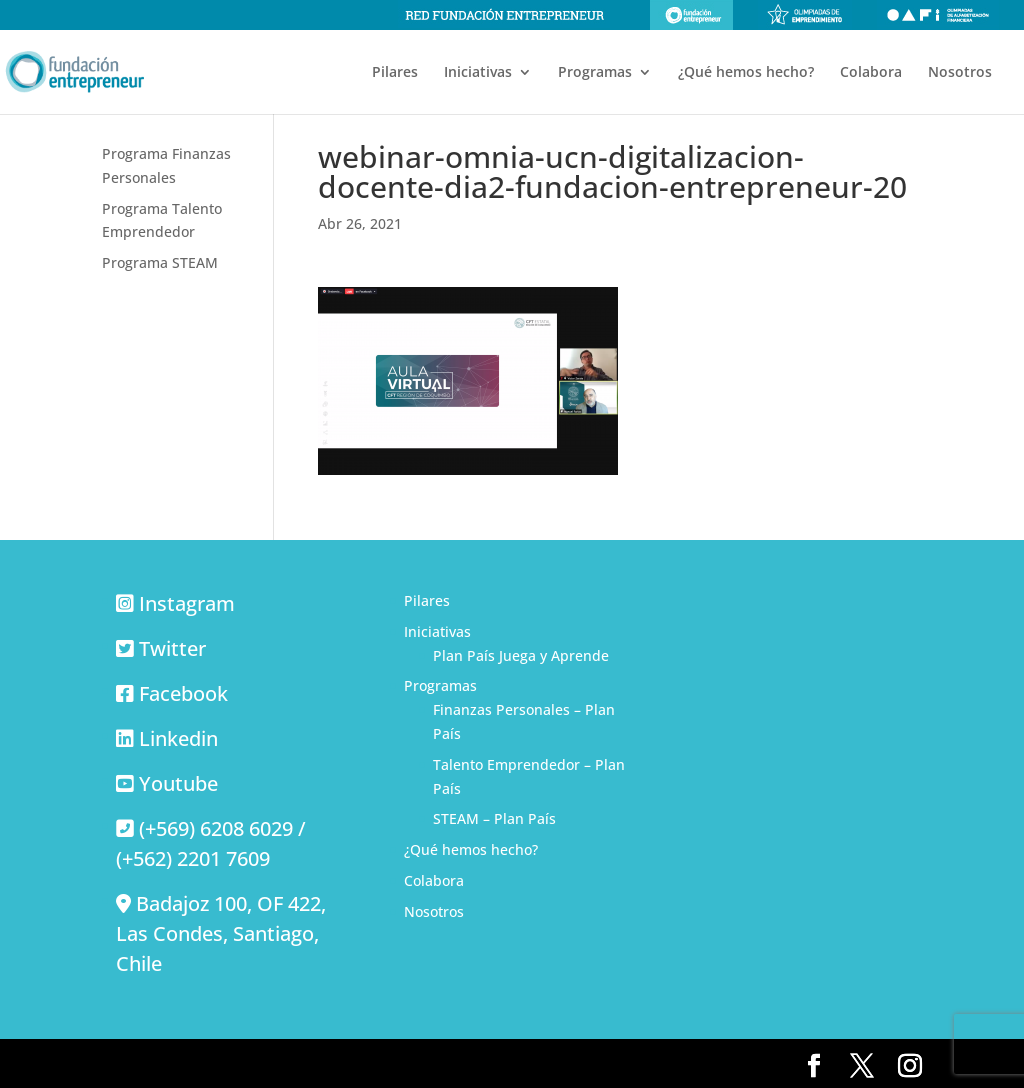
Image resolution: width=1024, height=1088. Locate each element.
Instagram (187, 603)
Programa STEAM (160, 262)
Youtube (178, 783)
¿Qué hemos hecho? (746, 73)
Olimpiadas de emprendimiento (805, 15)
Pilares (395, 73)
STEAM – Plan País (494, 818)
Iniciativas (478, 73)
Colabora (871, 73)
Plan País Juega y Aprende (521, 655)
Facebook (183, 693)
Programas (595, 73)
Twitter (172, 648)
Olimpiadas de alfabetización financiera (938, 15)
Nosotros (960, 73)
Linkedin (178, 738)
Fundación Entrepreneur (691, 15)
